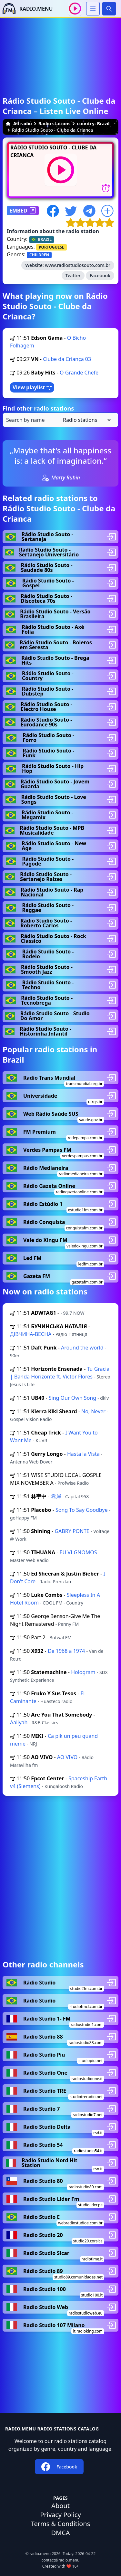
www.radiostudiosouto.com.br (77, 265)
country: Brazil (93, 123)
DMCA (60, 2532)
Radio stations (54, 123)
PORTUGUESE (51, 247)
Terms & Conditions (60, 2523)
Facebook (100, 275)
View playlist (32, 387)
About (60, 2505)
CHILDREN (39, 255)
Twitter (73, 275)
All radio (18, 123)
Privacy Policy (60, 2514)
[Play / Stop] (75, 8)
